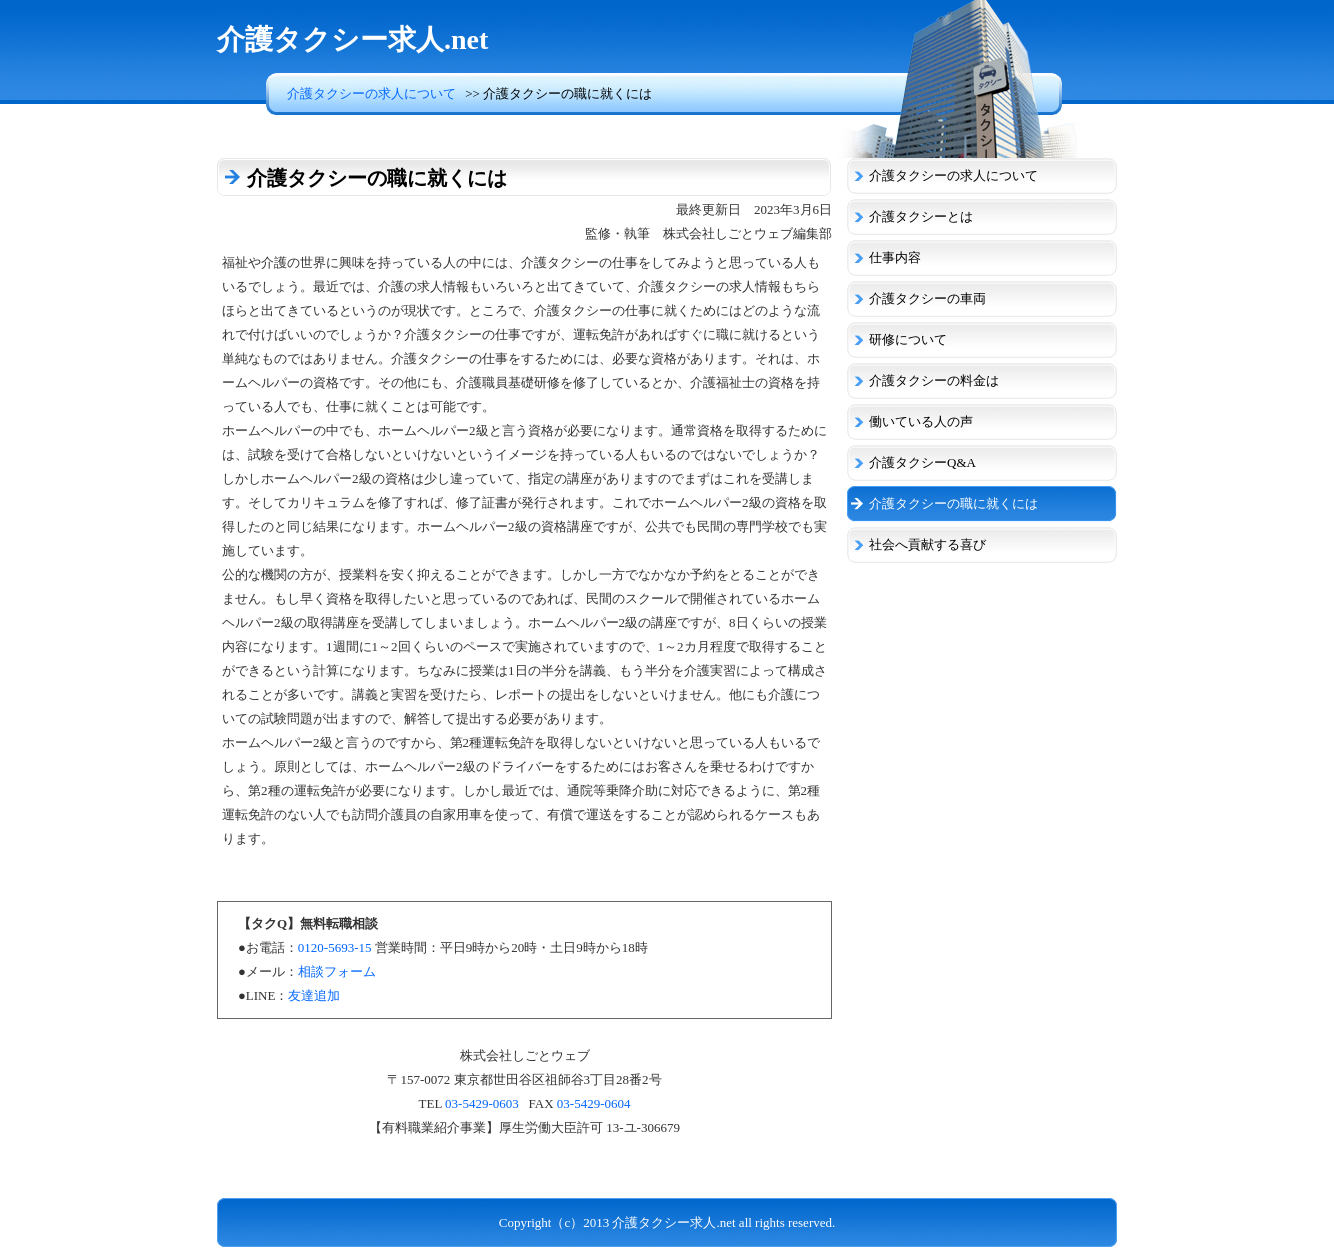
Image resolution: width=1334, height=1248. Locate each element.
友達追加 (314, 995)
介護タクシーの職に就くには (953, 503)
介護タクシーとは (921, 216)
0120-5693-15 (335, 947)
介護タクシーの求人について (371, 93)
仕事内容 (895, 257)
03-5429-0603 (482, 1103)
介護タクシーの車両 (927, 298)
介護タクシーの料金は (934, 380)
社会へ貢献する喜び (927, 544)
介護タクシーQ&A (922, 462)
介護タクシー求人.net (352, 39)
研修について (908, 339)
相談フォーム (337, 971)
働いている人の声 (921, 421)
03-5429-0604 (594, 1103)
